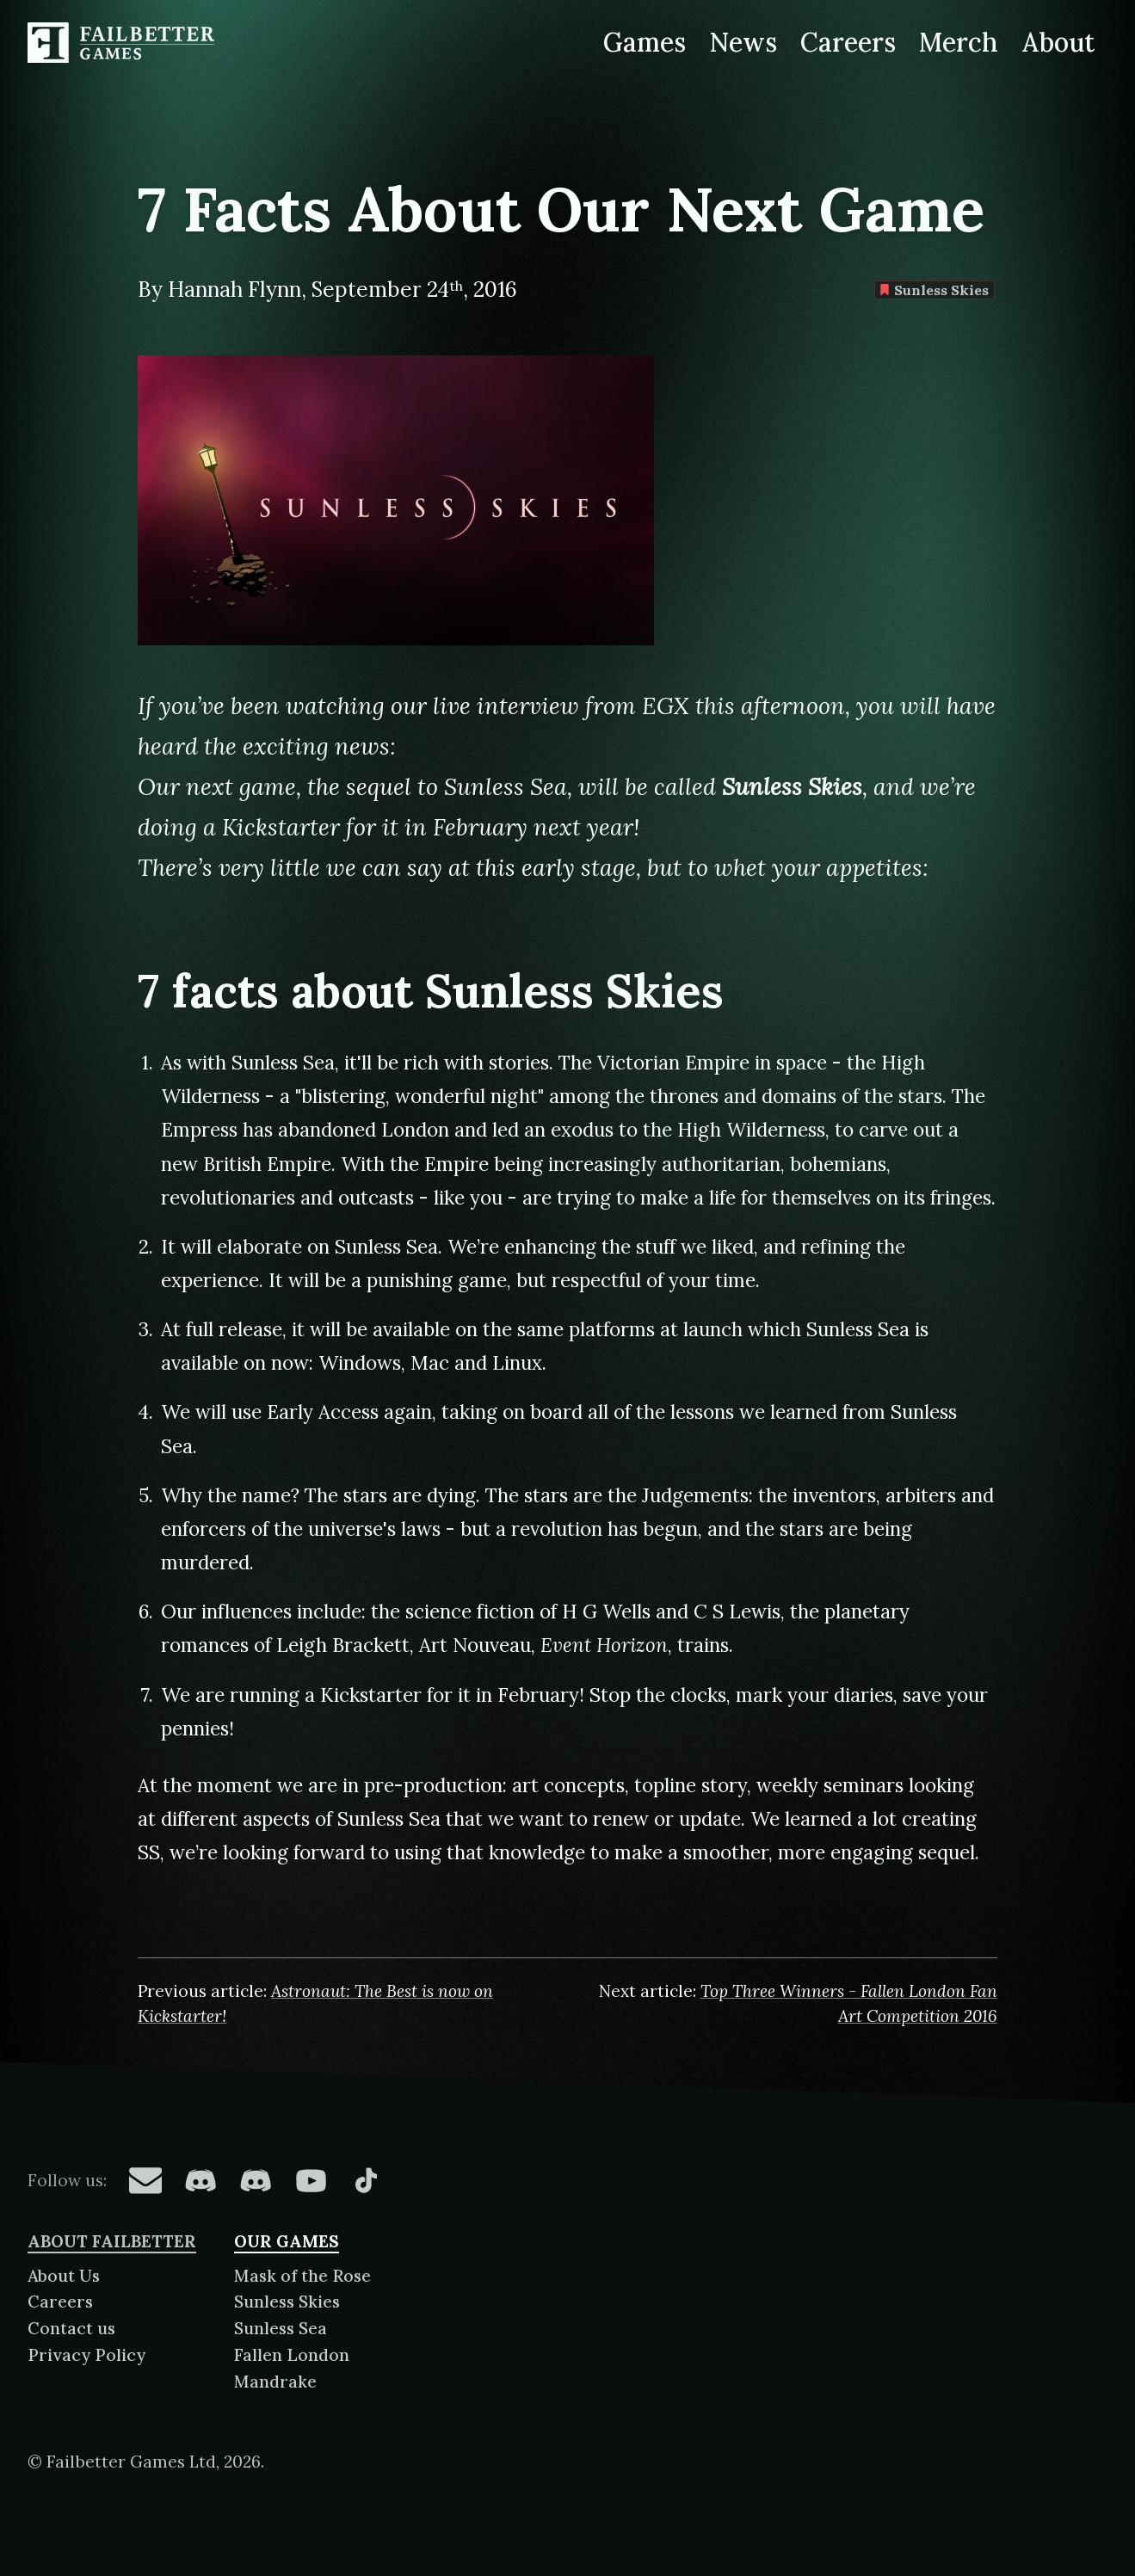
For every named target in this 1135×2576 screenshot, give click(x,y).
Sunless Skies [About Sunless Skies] (287, 2301)
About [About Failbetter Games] (1058, 42)
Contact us (71, 2328)
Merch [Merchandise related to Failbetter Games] (958, 42)
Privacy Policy (86, 2355)
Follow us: (67, 2180)
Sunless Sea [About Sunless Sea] (280, 2328)
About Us (64, 2275)
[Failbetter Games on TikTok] (365, 2180)
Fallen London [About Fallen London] (291, 2355)
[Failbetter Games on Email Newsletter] (145, 2180)
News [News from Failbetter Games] (742, 42)
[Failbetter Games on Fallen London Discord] (200, 2180)
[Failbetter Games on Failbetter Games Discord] (255, 2180)
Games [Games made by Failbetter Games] (644, 42)
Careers (60, 2301)
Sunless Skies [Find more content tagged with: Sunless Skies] (934, 290)
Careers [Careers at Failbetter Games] (848, 42)
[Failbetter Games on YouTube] (310, 2180)
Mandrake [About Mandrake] (275, 2381)
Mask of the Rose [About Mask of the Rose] (302, 2275)
